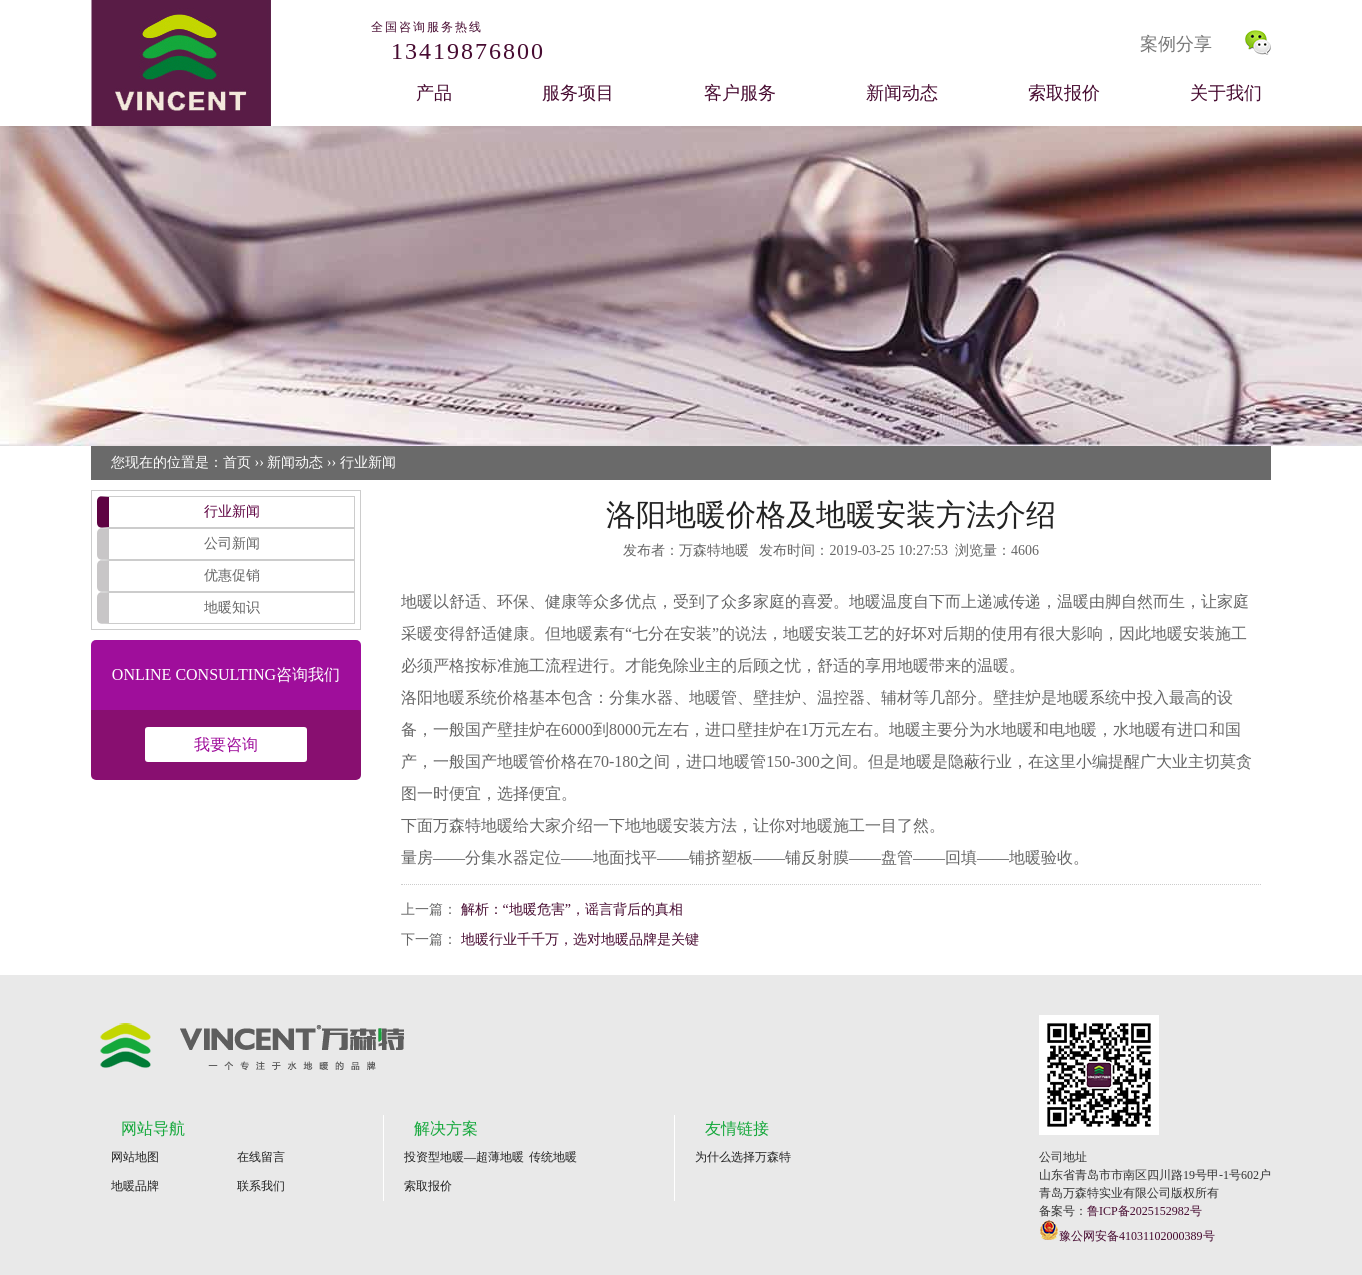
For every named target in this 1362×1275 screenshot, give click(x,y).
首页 (237, 462)
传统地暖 (553, 1157)
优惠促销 (232, 575)
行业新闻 (368, 462)
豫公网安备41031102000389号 (1127, 1231)
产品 (434, 93)
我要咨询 (226, 744)
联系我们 (261, 1186)
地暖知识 (232, 607)
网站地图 (135, 1157)
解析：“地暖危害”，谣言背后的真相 (572, 909)
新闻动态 (902, 93)
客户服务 (740, 93)
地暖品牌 (135, 1186)
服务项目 (578, 93)
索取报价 (1064, 93)
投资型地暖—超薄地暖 (464, 1157)
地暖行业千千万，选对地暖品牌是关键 (580, 939)
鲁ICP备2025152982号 (1144, 1211)
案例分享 (1176, 44)
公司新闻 (232, 543)
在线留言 (261, 1157)
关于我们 (1226, 93)
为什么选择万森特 (743, 1157)
